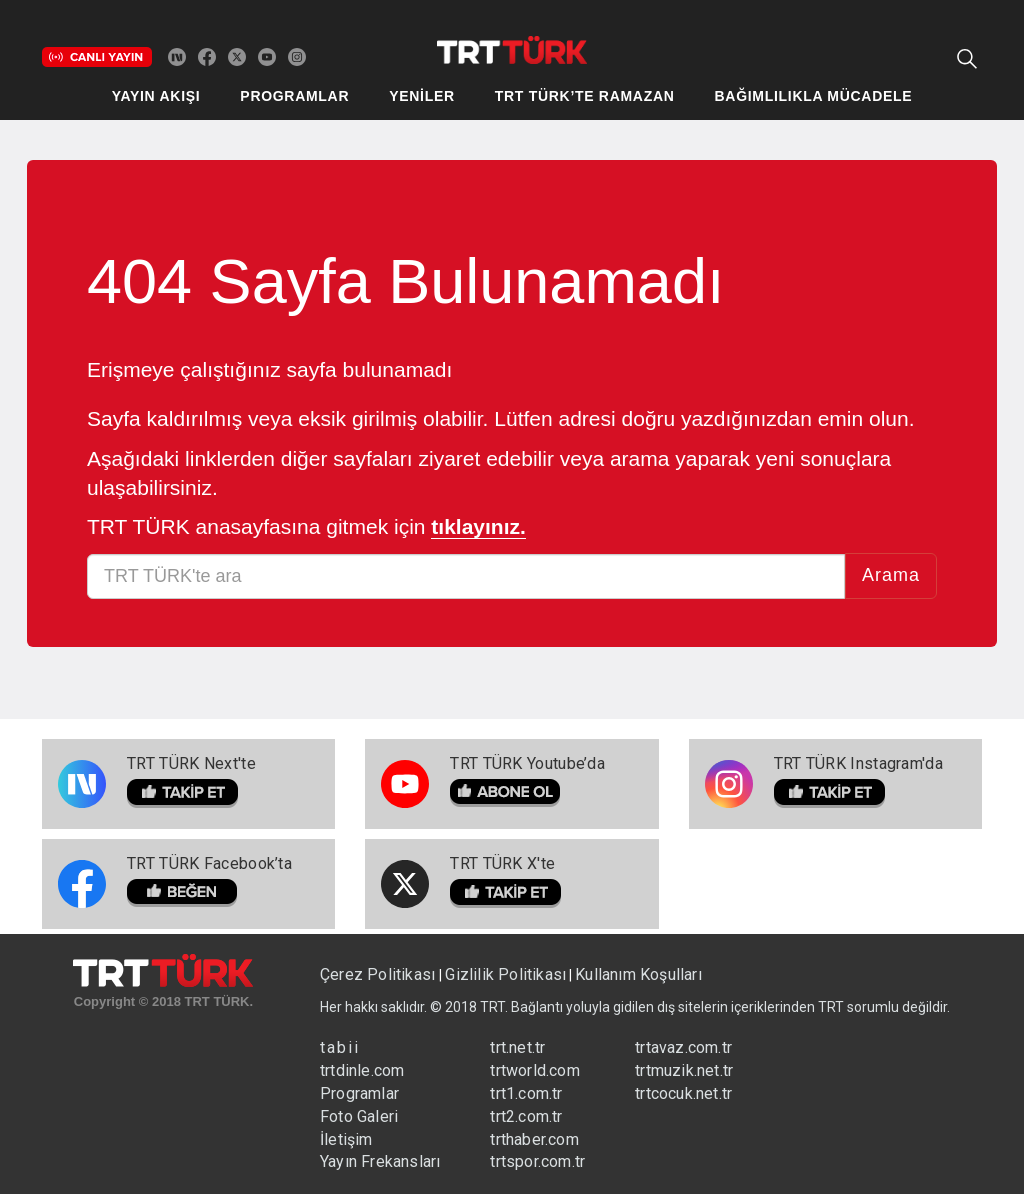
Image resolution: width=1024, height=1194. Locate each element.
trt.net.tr (517, 1047)
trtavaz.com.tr (683, 1047)
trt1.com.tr (526, 1093)
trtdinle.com (362, 1070)
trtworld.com (534, 1070)
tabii (340, 1047)
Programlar (359, 1093)
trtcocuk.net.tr (683, 1093)
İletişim (346, 1139)
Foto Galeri (359, 1116)
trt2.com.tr (526, 1116)
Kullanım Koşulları (638, 974)
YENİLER (422, 96)
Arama (891, 575)
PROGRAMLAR (294, 96)
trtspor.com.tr (537, 1161)
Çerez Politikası (379, 974)
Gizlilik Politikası (505, 974)
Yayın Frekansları (380, 1161)
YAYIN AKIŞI (156, 96)
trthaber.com (534, 1139)
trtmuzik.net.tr (684, 1070)
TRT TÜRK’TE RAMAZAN (585, 96)
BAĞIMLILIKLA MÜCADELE (814, 96)
